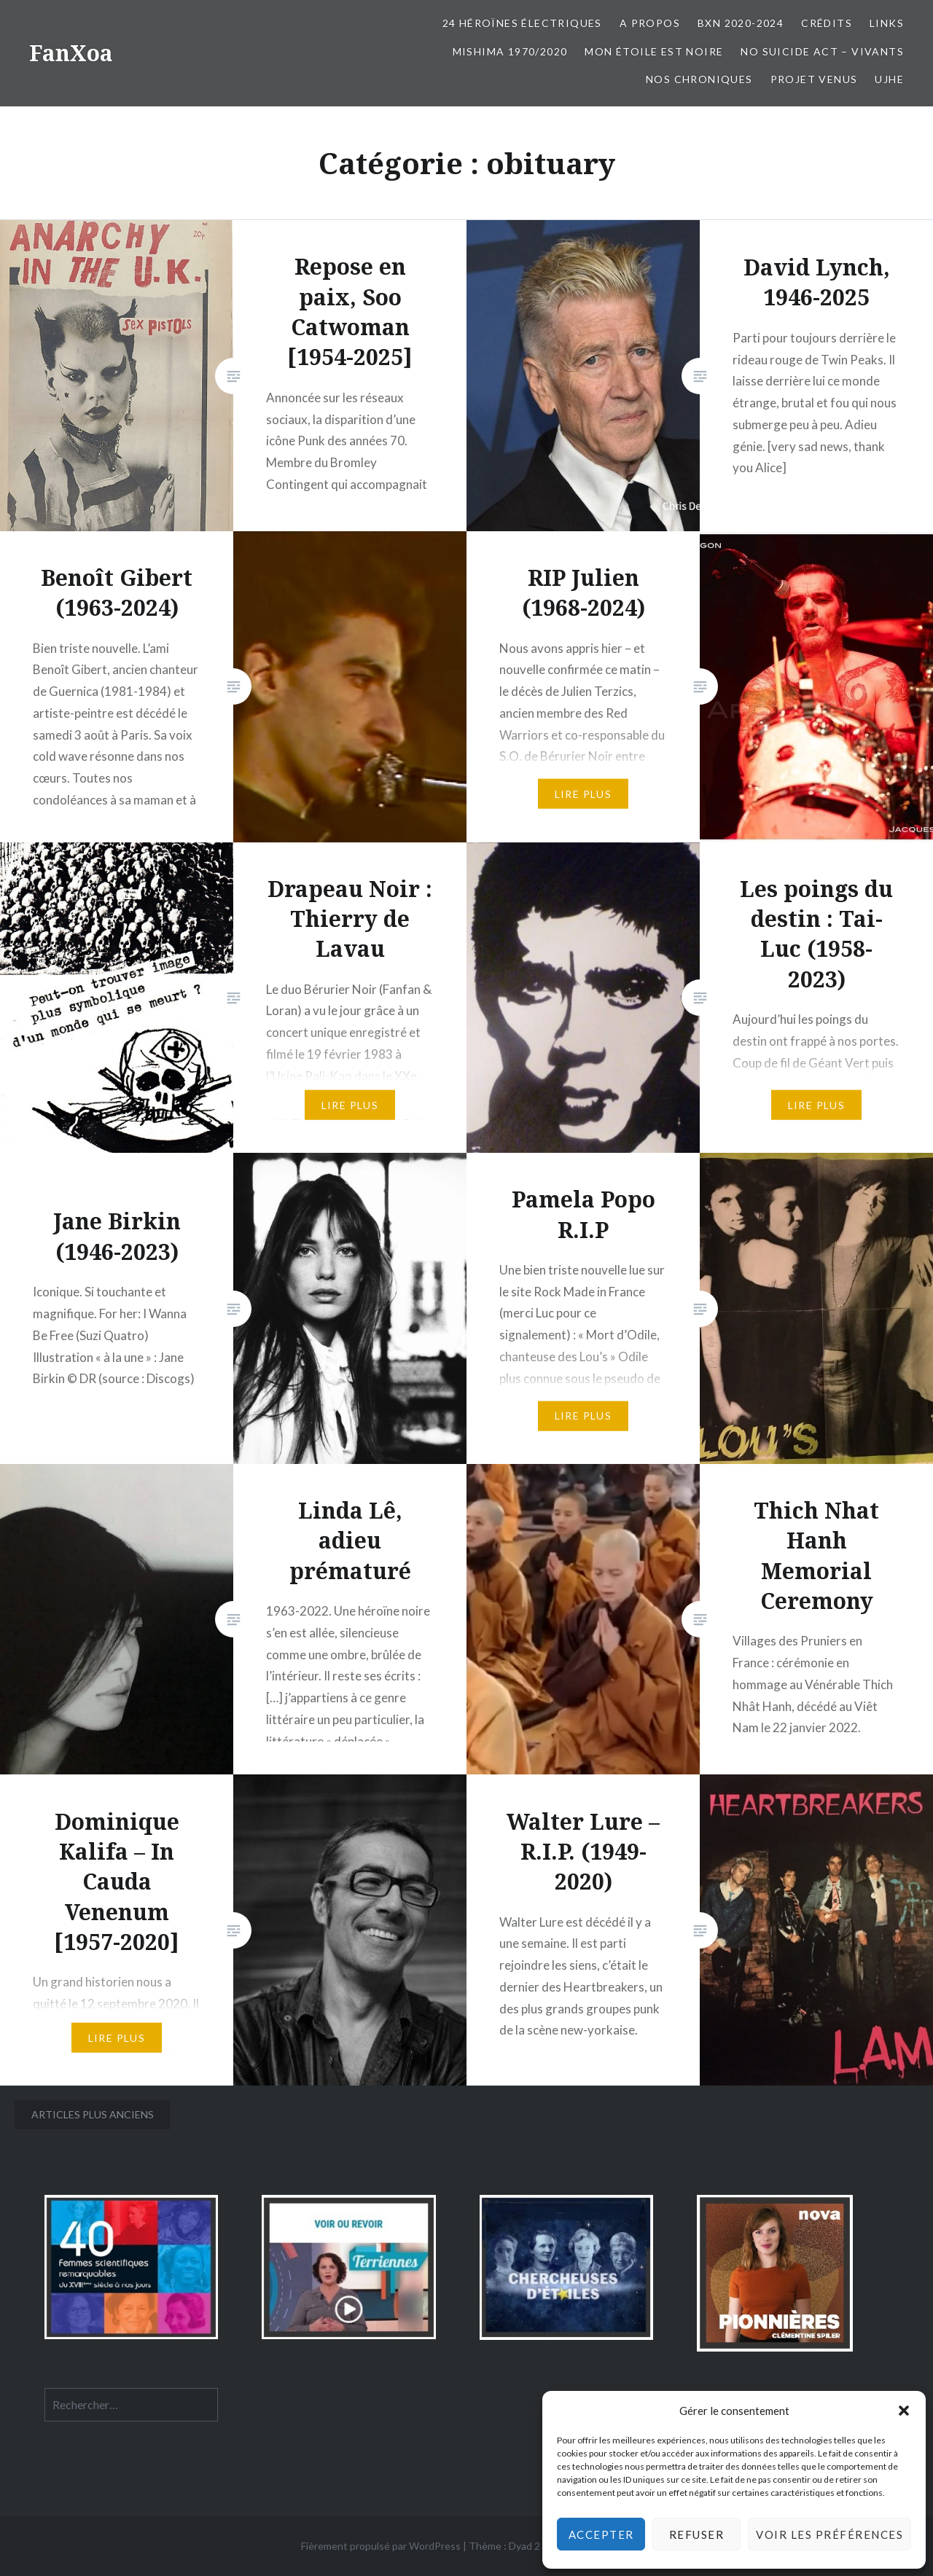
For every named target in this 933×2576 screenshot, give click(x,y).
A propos (650, 23)
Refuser (697, 2534)
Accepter (601, 2534)
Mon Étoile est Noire (654, 51)
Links (887, 23)
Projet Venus (814, 79)
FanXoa (71, 53)
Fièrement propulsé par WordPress (381, 2546)
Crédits (826, 23)
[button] (904, 2410)
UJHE (889, 79)
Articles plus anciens (92, 2114)
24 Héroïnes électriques (522, 23)
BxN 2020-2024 (741, 23)
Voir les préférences (829, 2534)
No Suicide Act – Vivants (822, 51)
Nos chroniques (699, 79)
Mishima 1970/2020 (510, 51)
